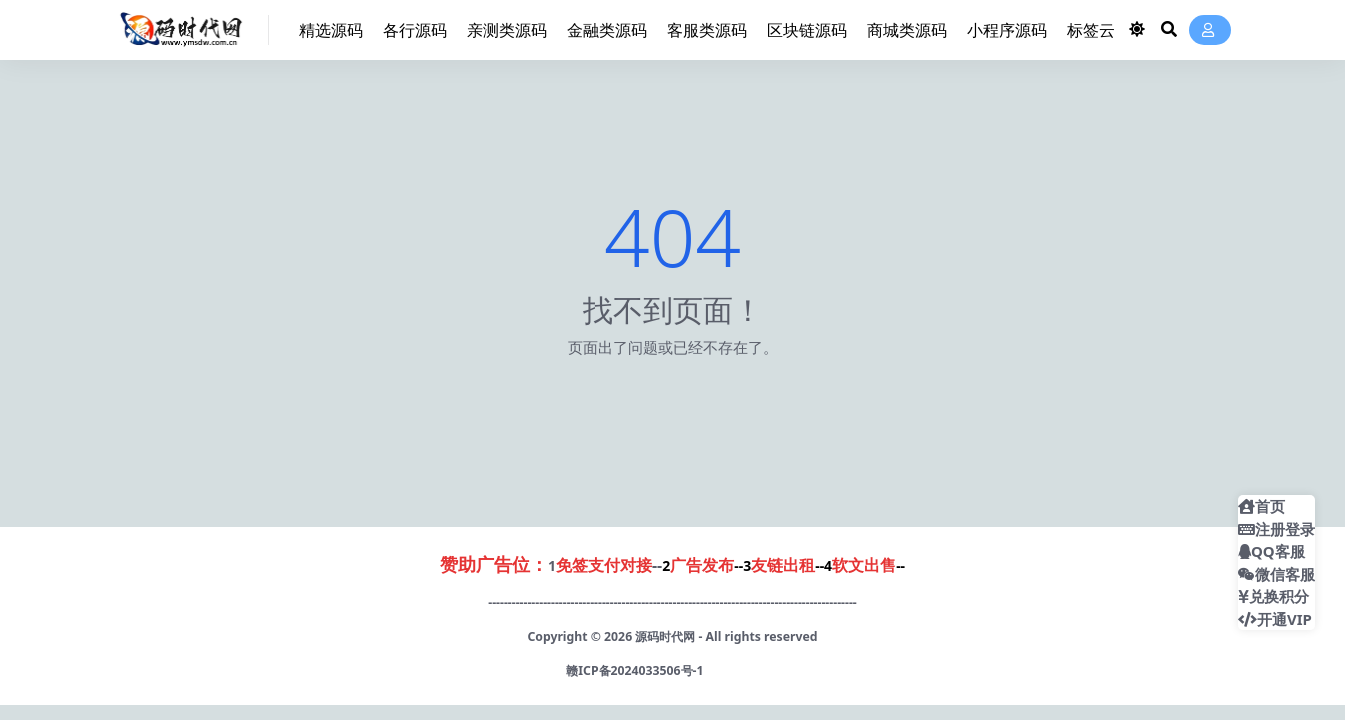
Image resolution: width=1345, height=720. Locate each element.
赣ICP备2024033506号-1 (634, 670)
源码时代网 (665, 636)
